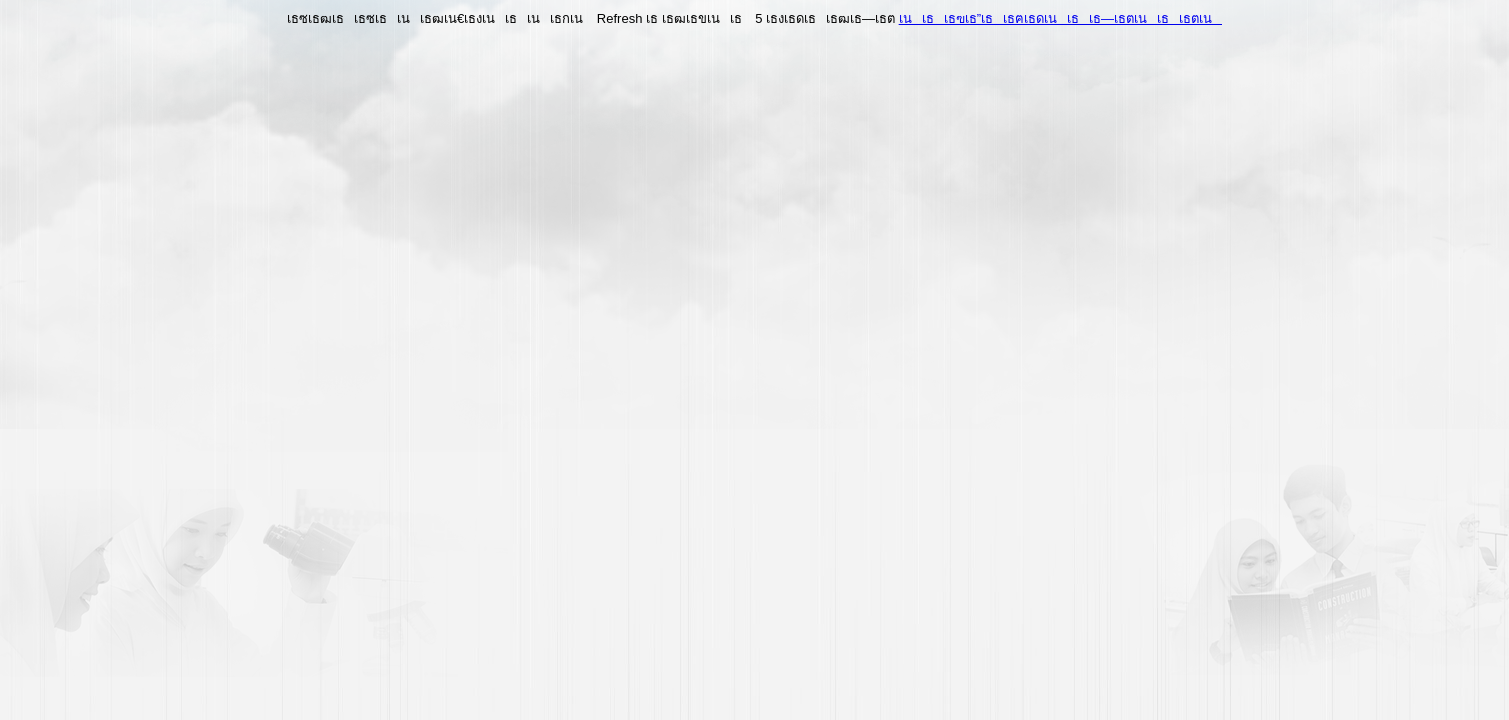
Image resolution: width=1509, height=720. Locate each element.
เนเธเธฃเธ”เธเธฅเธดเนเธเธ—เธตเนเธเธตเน (1060, 18)
